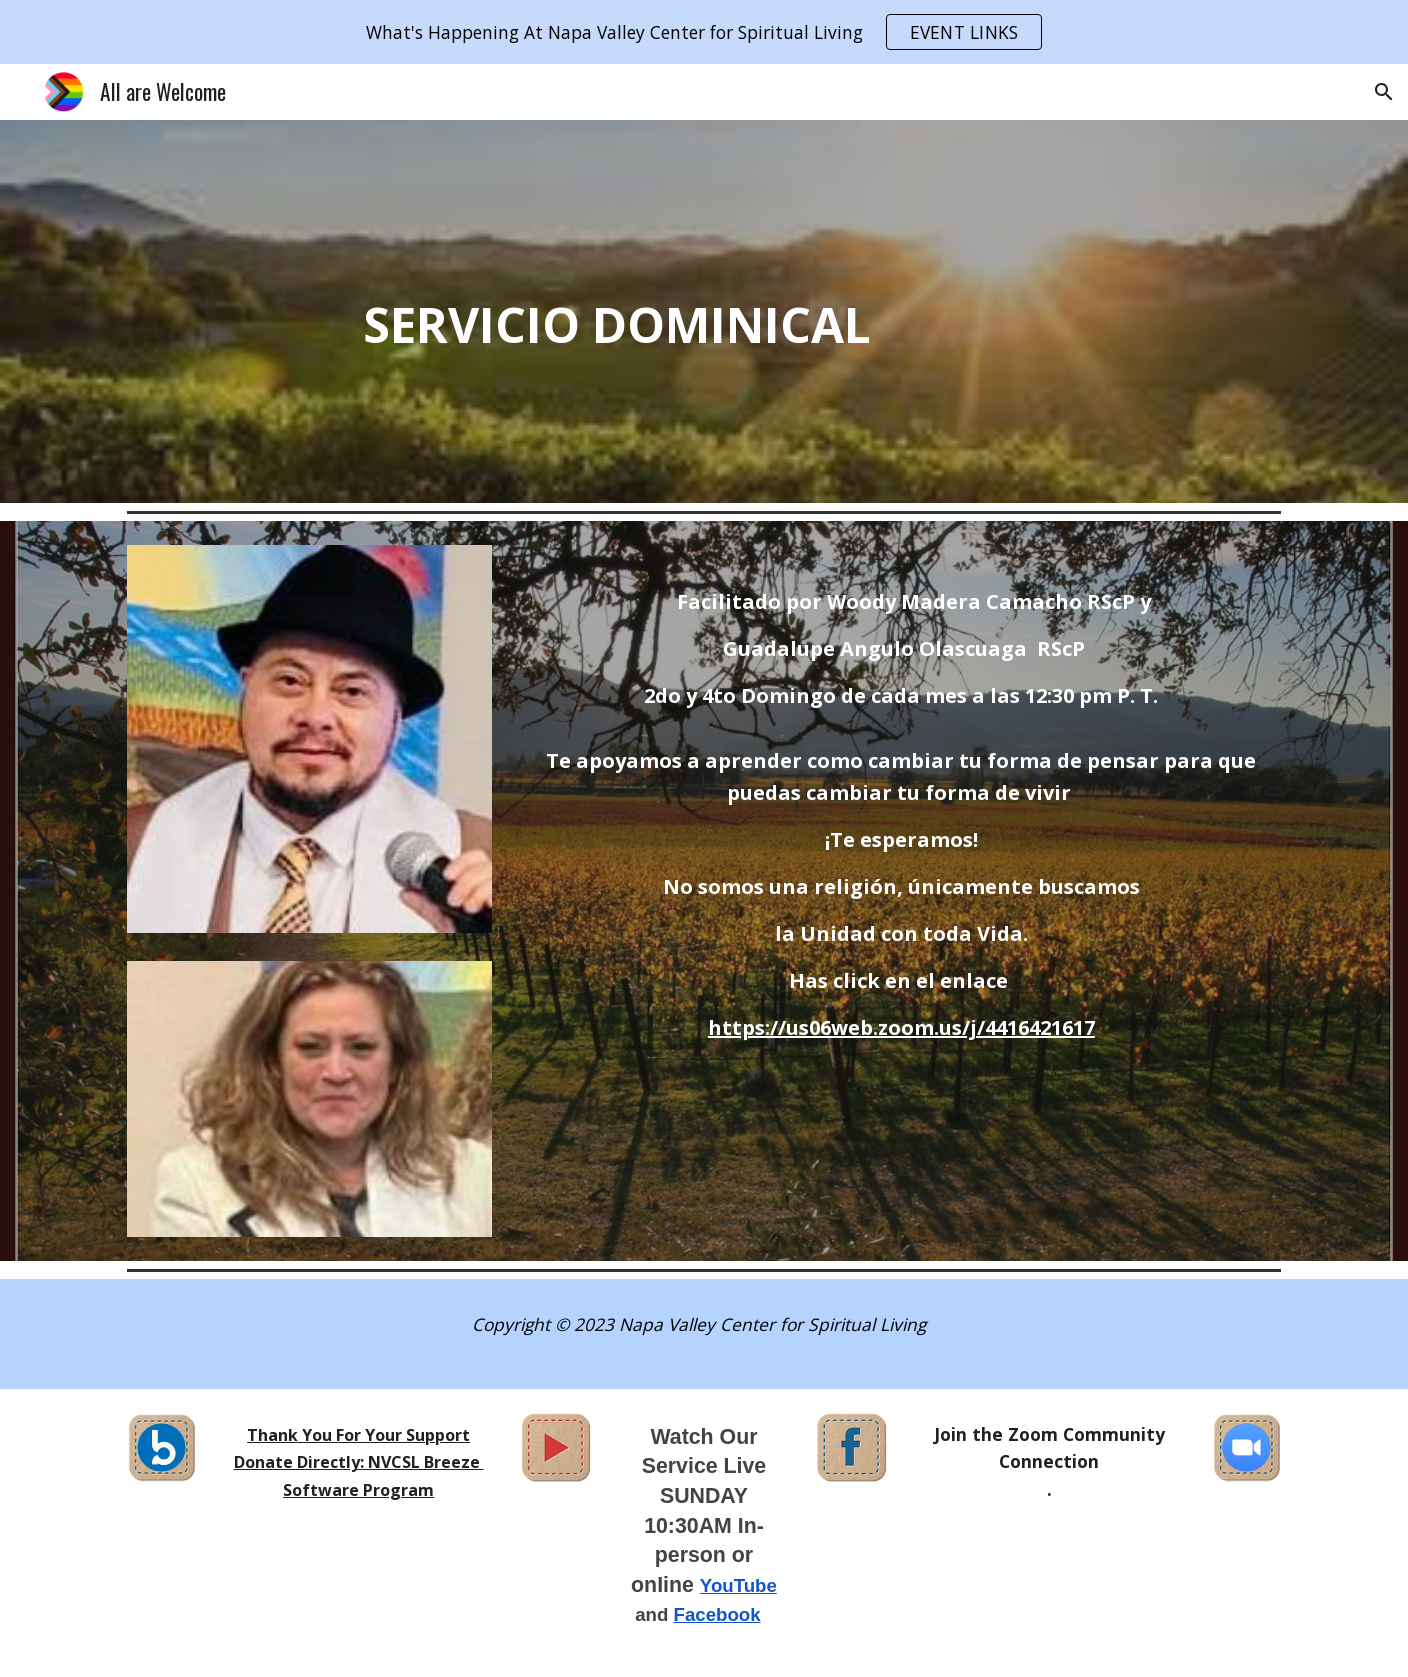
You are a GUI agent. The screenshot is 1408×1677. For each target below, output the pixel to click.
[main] (556, 311)
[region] (704, 32)
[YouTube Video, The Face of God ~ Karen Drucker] (1148, 233)
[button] (1384, 92)
